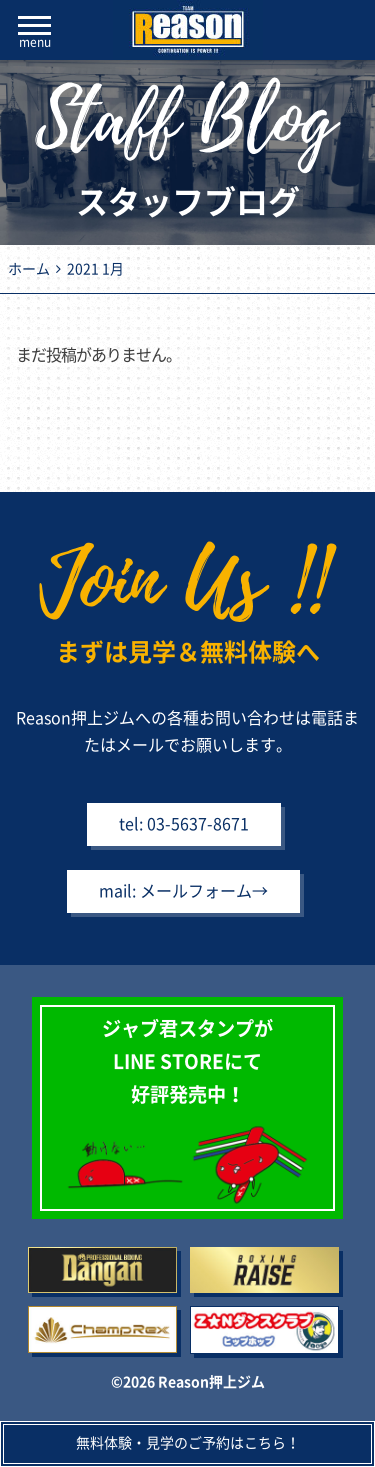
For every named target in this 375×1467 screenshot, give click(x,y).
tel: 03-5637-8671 (184, 824)
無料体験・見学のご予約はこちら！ (188, 1443)
